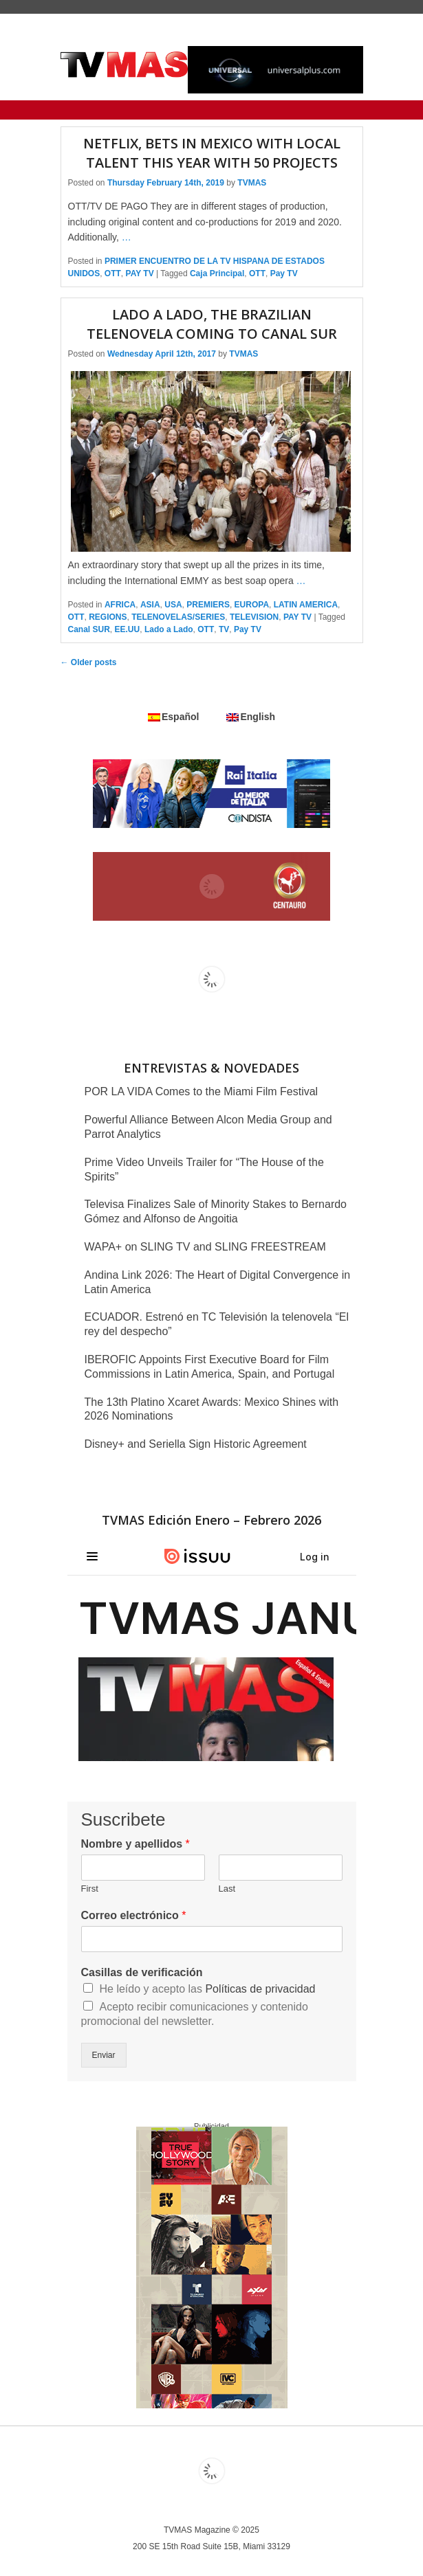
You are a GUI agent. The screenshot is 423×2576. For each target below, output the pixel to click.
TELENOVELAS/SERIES (178, 617)
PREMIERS (208, 604)
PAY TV (140, 273)
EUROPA (252, 604)
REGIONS (108, 617)
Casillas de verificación (142, 1972)
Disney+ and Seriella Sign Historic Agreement (196, 1444)
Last (227, 1888)
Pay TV (284, 273)
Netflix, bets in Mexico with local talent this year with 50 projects (211, 153)
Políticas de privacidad (260, 1989)
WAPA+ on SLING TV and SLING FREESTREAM (205, 1247)
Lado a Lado (168, 629)
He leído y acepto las (208, 1989)
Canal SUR (89, 629)
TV (224, 629)
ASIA (150, 604)
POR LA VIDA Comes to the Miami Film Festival (201, 1091)
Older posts (89, 662)
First (89, 1888)
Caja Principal (217, 273)
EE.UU (127, 629)
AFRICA (120, 604)
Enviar (104, 2055)
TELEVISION (254, 617)
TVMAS (251, 183)
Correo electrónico (133, 1915)
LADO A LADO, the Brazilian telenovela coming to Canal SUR (212, 324)
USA (173, 604)
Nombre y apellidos (135, 1844)
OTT (113, 273)
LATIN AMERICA (306, 604)
